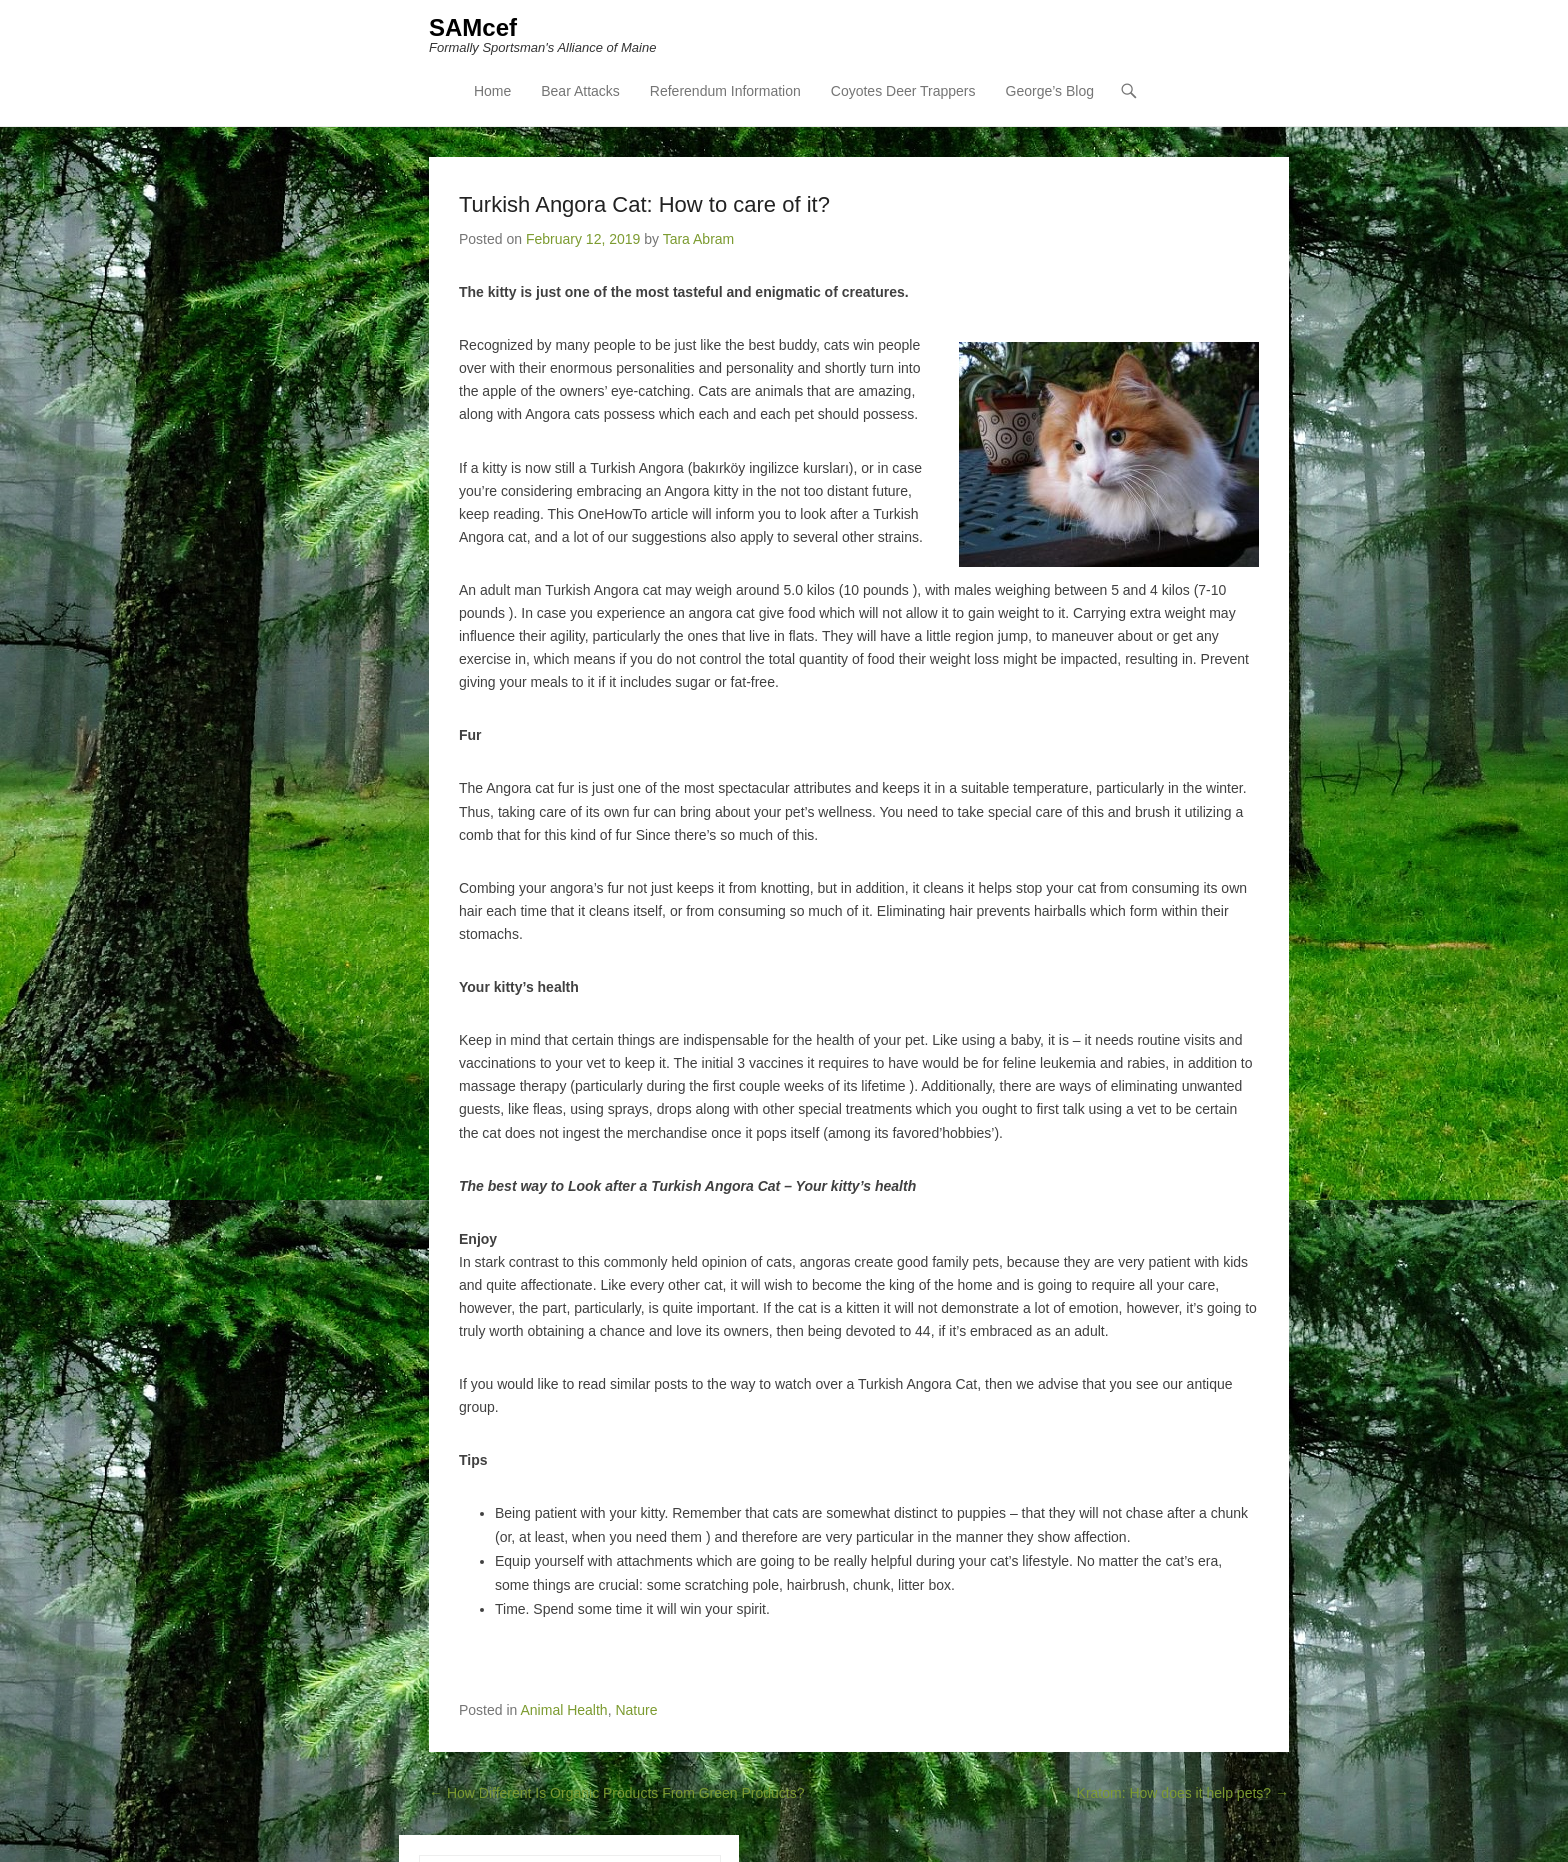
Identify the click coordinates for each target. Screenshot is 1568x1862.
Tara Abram (699, 239)
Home (492, 91)
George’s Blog (1050, 91)
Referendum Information (725, 91)
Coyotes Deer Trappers (903, 91)
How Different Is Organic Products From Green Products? (617, 1793)
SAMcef (473, 27)
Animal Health (564, 1710)
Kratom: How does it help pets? (1183, 1793)
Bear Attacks (580, 91)
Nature (636, 1710)
